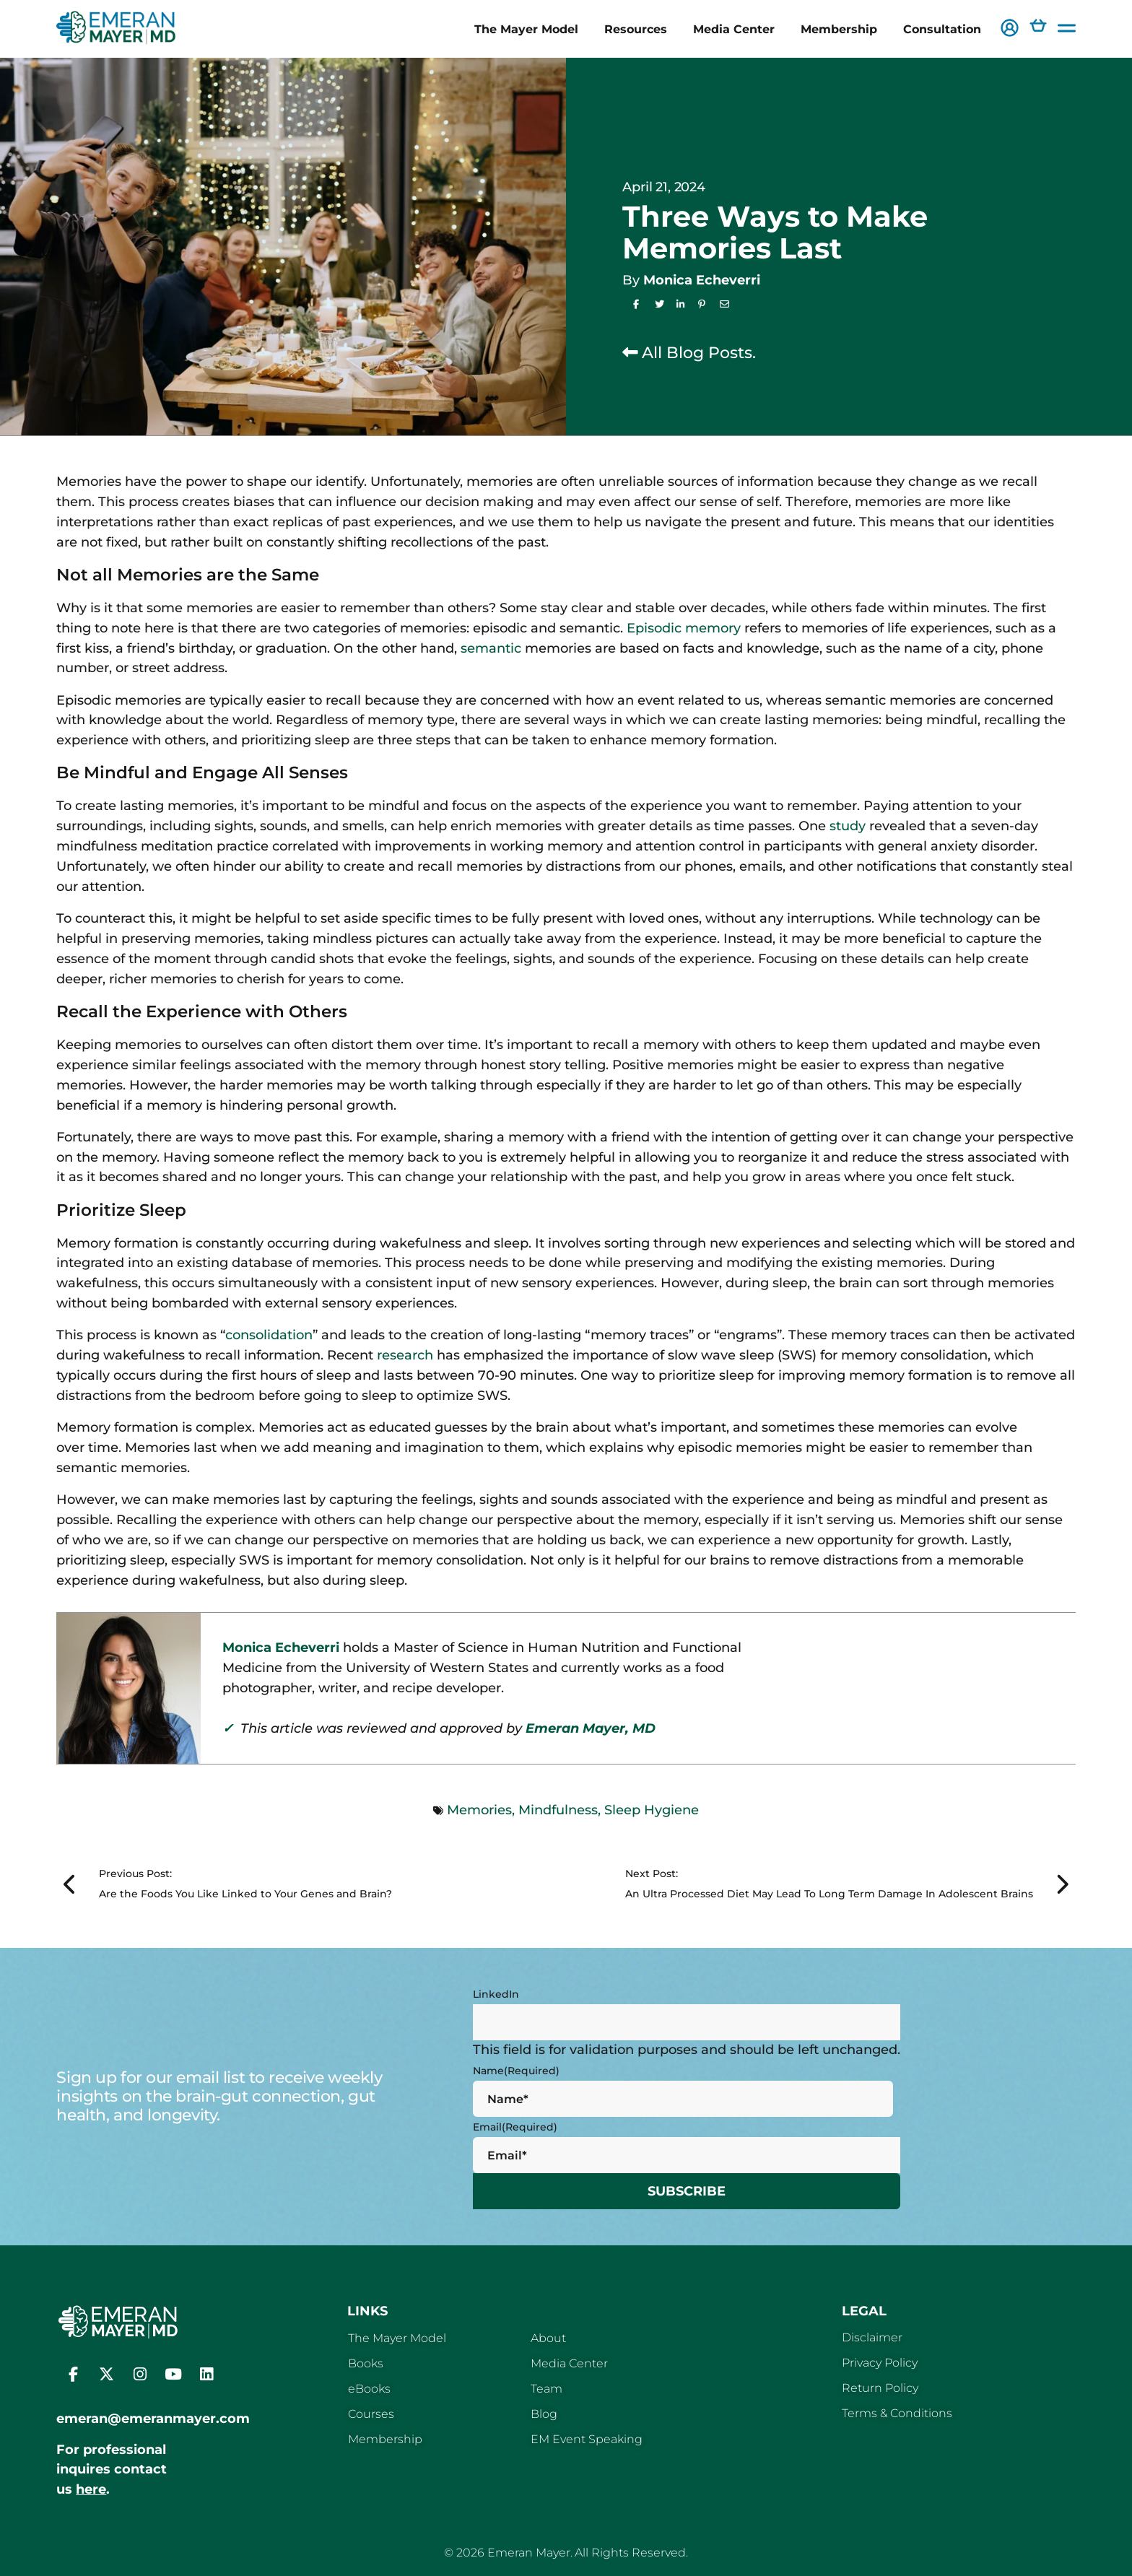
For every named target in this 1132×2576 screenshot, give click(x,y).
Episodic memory (684, 628)
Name (516, 2070)
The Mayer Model (526, 29)
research (405, 1355)
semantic (491, 648)
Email (515, 2126)
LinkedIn (496, 1994)
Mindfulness (558, 1810)
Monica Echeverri (701, 280)
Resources (635, 29)
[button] (1010, 29)
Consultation (942, 29)
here (91, 2489)
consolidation (269, 1335)
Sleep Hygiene (651, 1810)
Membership (839, 29)
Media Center (734, 29)
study (848, 826)
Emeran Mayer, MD (591, 1728)
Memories (479, 1810)
